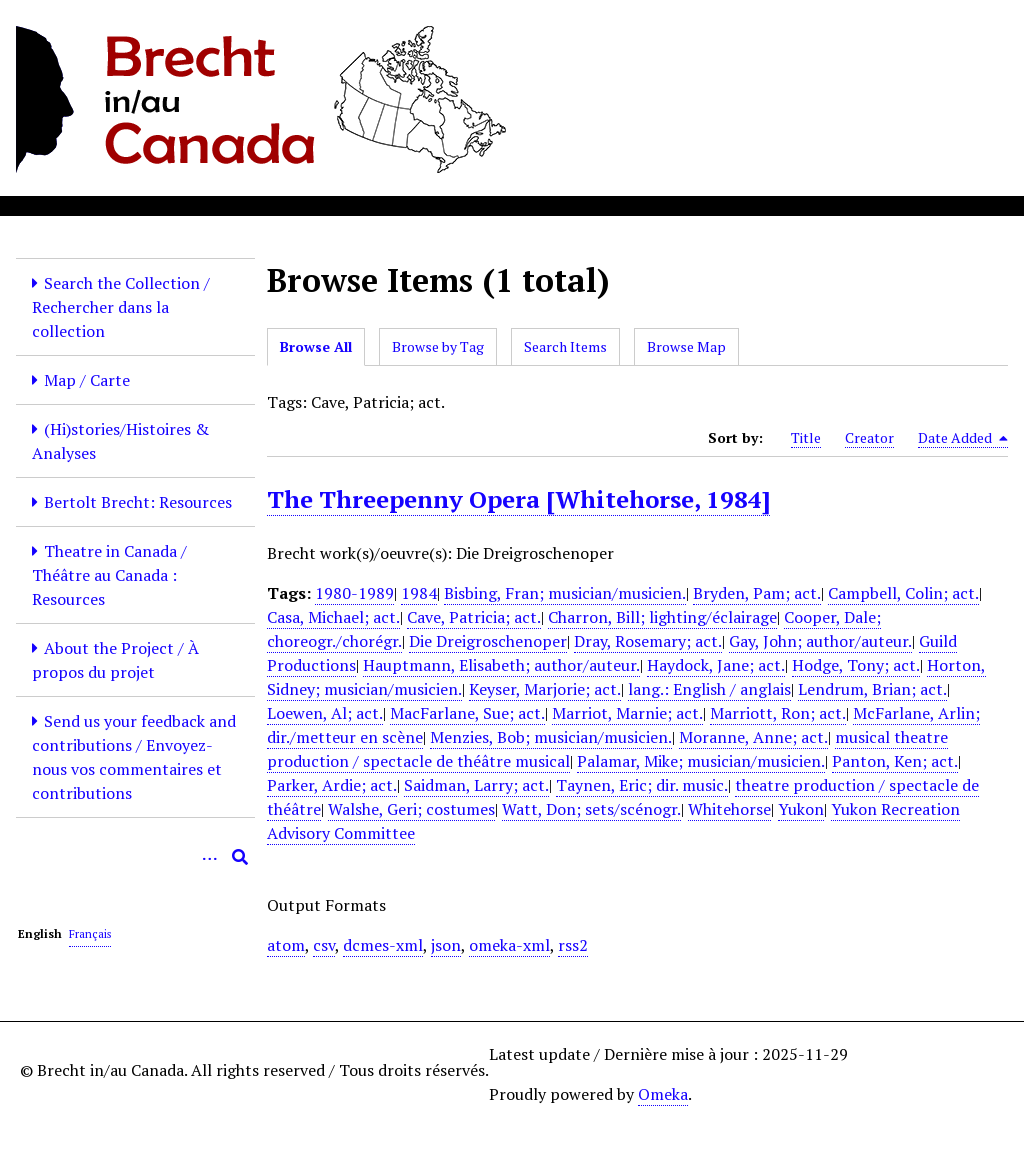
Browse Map (686, 346)
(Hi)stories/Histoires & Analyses (120, 441)
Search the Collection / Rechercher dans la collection (121, 307)
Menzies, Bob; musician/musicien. (551, 737)
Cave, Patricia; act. (474, 617)
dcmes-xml (383, 945)
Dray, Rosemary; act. (648, 641)
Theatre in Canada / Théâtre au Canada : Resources (109, 575)
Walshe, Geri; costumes (411, 809)
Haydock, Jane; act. (716, 665)
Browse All (316, 346)
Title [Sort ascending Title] (806, 437)
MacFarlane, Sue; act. (467, 713)
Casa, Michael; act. (333, 617)
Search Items (565, 346)
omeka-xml (509, 945)
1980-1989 (354, 593)
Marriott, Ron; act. (778, 713)
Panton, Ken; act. (895, 761)
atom (286, 945)
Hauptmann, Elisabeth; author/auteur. (501, 665)
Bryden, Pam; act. (757, 593)
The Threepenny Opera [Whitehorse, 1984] (518, 499)
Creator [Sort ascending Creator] (869, 437)
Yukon (801, 809)
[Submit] (240, 857)
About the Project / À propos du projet (115, 660)
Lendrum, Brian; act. (872, 689)
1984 (419, 593)
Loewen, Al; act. (325, 713)
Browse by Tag (438, 346)
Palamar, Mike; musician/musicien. (701, 761)
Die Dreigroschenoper (488, 641)
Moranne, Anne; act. (753, 737)
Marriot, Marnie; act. (627, 713)
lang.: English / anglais (709, 689)
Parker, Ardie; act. (332, 785)
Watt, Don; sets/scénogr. (591, 809)
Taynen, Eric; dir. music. (642, 785)
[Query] (135, 857)
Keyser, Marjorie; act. (545, 689)
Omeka (663, 1094)
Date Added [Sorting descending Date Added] (963, 438)
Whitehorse (729, 809)
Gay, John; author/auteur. (820, 641)
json (446, 945)
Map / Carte (87, 380)
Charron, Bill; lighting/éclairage (662, 617)
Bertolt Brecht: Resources (138, 502)
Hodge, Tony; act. (856, 665)
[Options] (210, 857)
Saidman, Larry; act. (476, 785)
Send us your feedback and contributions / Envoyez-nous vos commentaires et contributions (134, 757)
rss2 (573, 945)
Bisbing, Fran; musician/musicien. (565, 593)
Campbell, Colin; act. (903, 593)
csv (324, 945)
